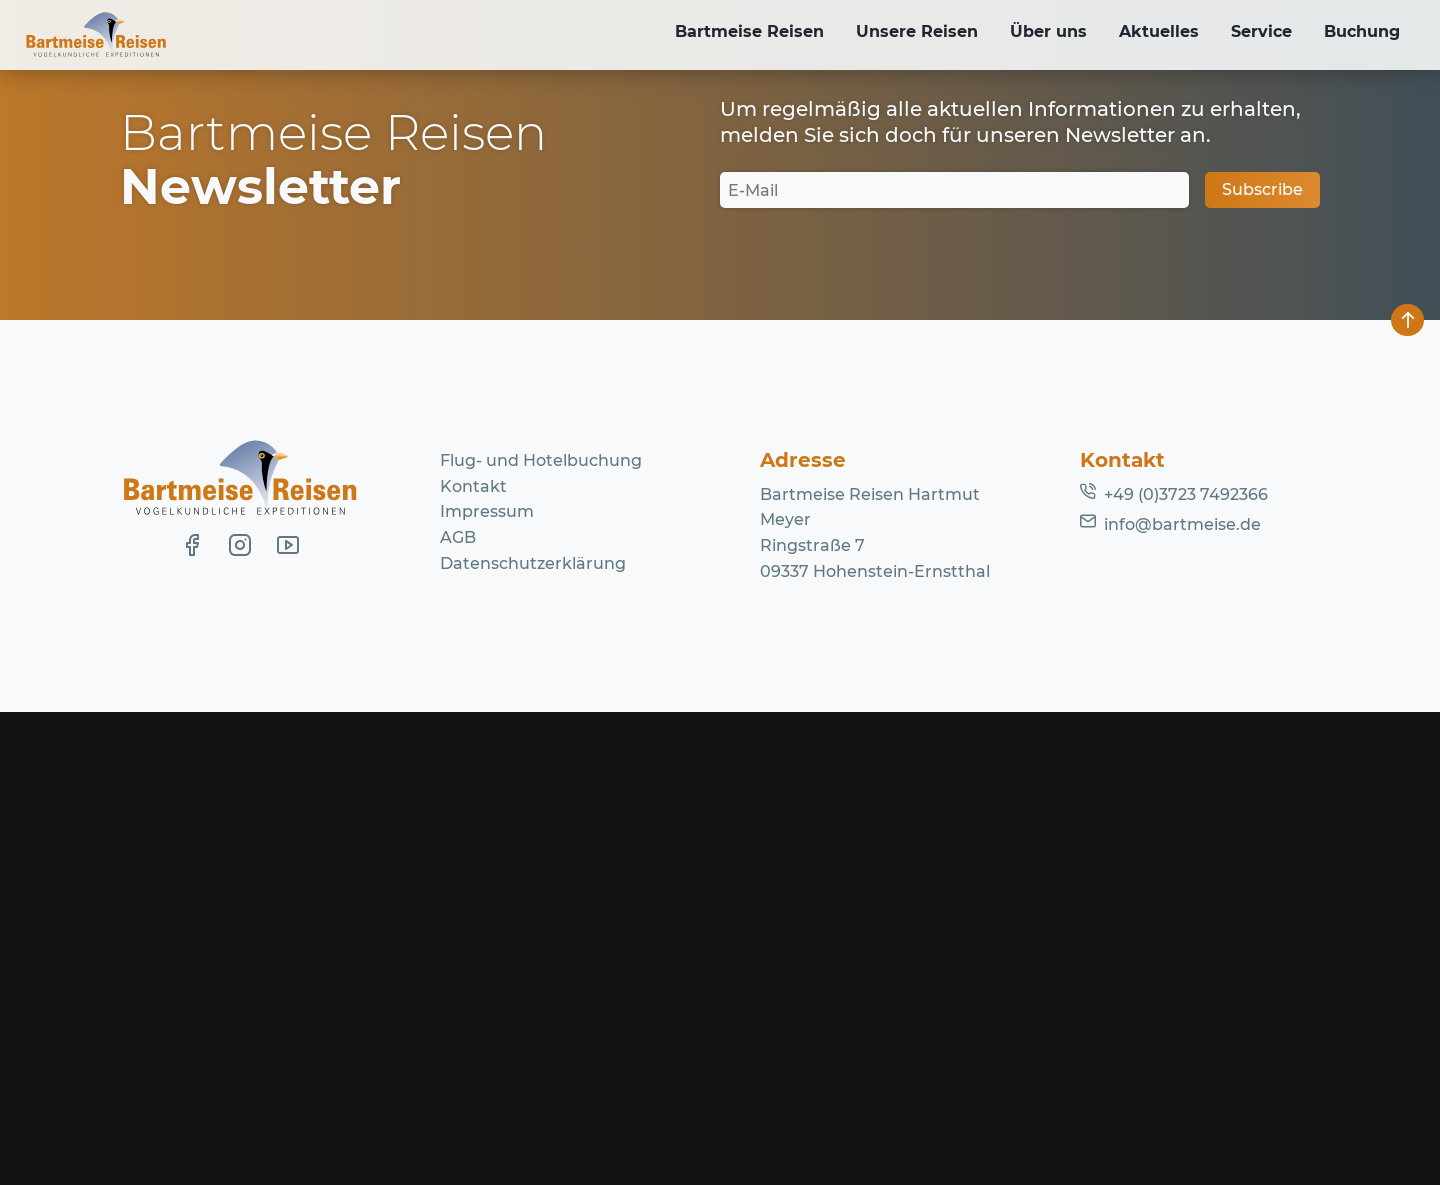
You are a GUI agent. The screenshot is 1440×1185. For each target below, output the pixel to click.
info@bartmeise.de (1182, 996)
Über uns (1034, 33)
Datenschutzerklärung (533, 1035)
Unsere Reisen (899, 33)
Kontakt (473, 959)
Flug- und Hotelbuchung (541, 933)
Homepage (908, 386)
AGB (458, 1010)
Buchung (1360, 33)
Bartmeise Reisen (727, 33)
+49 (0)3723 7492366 (1186, 967)
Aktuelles (1149, 33)
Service (1255, 33)
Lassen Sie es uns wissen (585, 360)
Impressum (487, 984)
